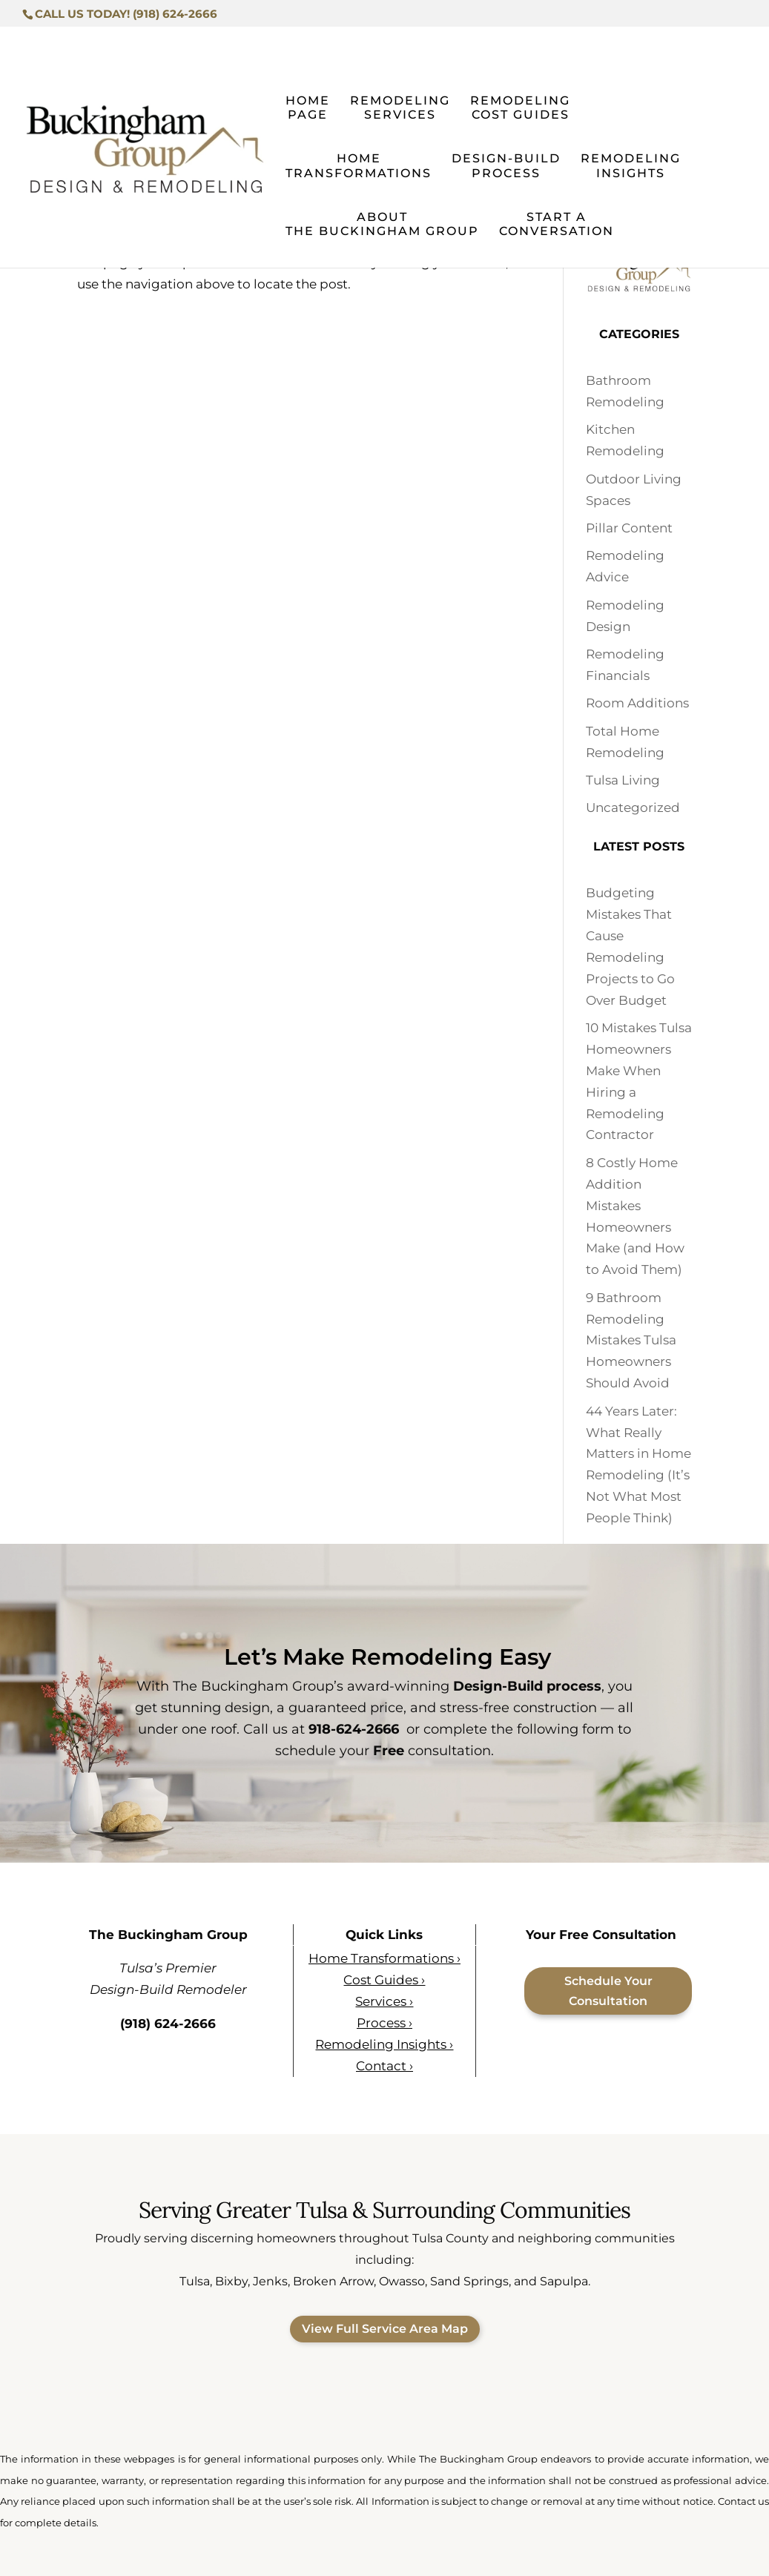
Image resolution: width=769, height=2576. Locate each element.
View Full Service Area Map (385, 2329)
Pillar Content (629, 528)
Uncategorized (633, 807)
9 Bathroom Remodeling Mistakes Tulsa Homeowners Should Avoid (631, 1340)
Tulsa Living (623, 780)
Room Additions (637, 703)
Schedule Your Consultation (608, 1991)
